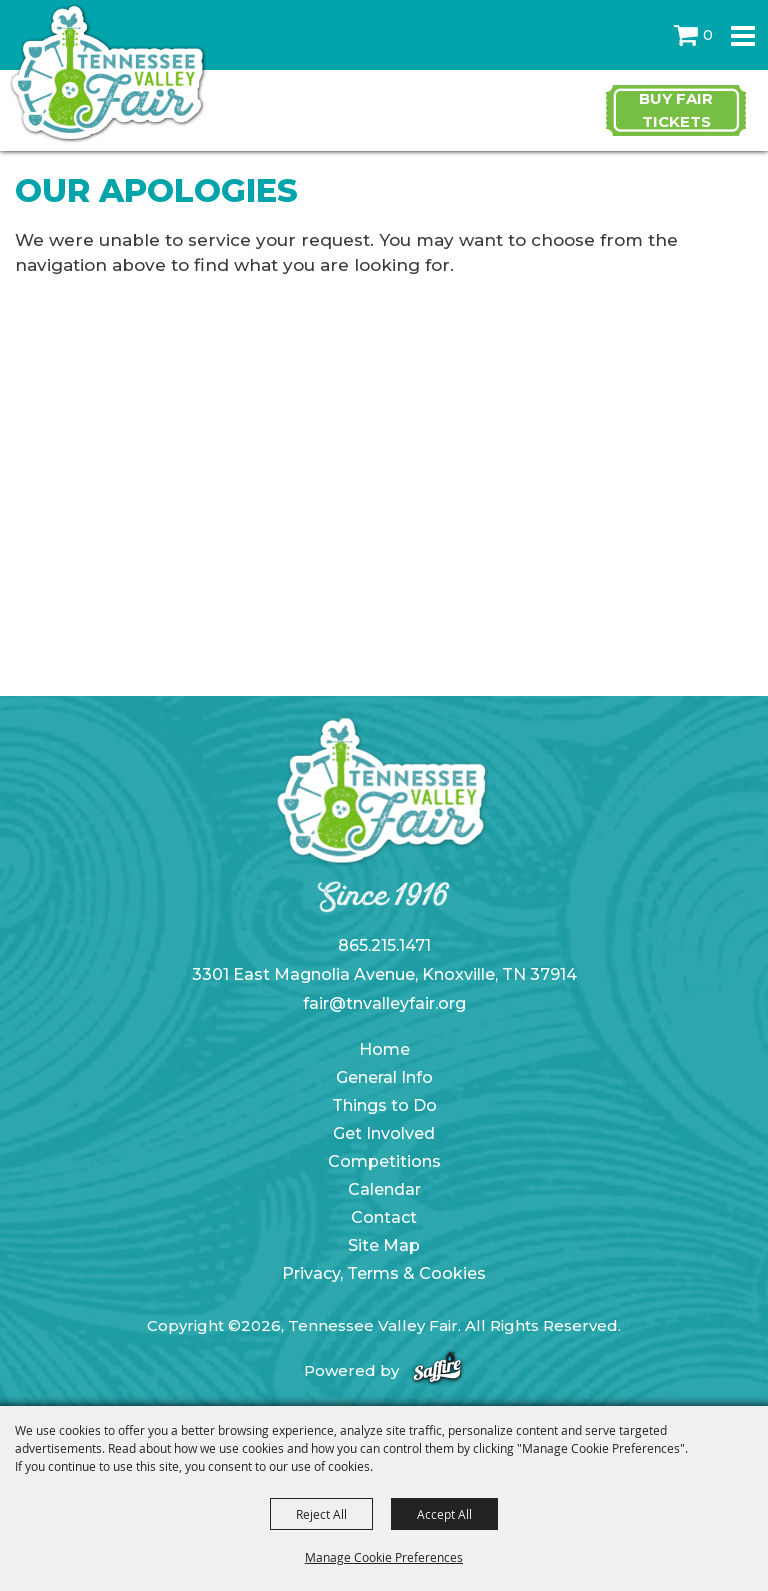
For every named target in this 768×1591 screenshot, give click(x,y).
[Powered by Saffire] (437, 1370)
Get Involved (384, 1133)
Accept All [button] (444, 1514)
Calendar (384, 1189)
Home (384, 1049)
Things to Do (384, 1105)
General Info (384, 1077)
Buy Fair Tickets (676, 110)
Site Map (384, 1245)
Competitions (384, 1161)
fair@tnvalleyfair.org (384, 1003)
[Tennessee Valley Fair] (107, 74)
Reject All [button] (321, 1514)
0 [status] (708, 35)
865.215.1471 (384, 945)
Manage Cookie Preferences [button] (384, 1557)
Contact (384, 1217)
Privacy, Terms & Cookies (384, 1273)
